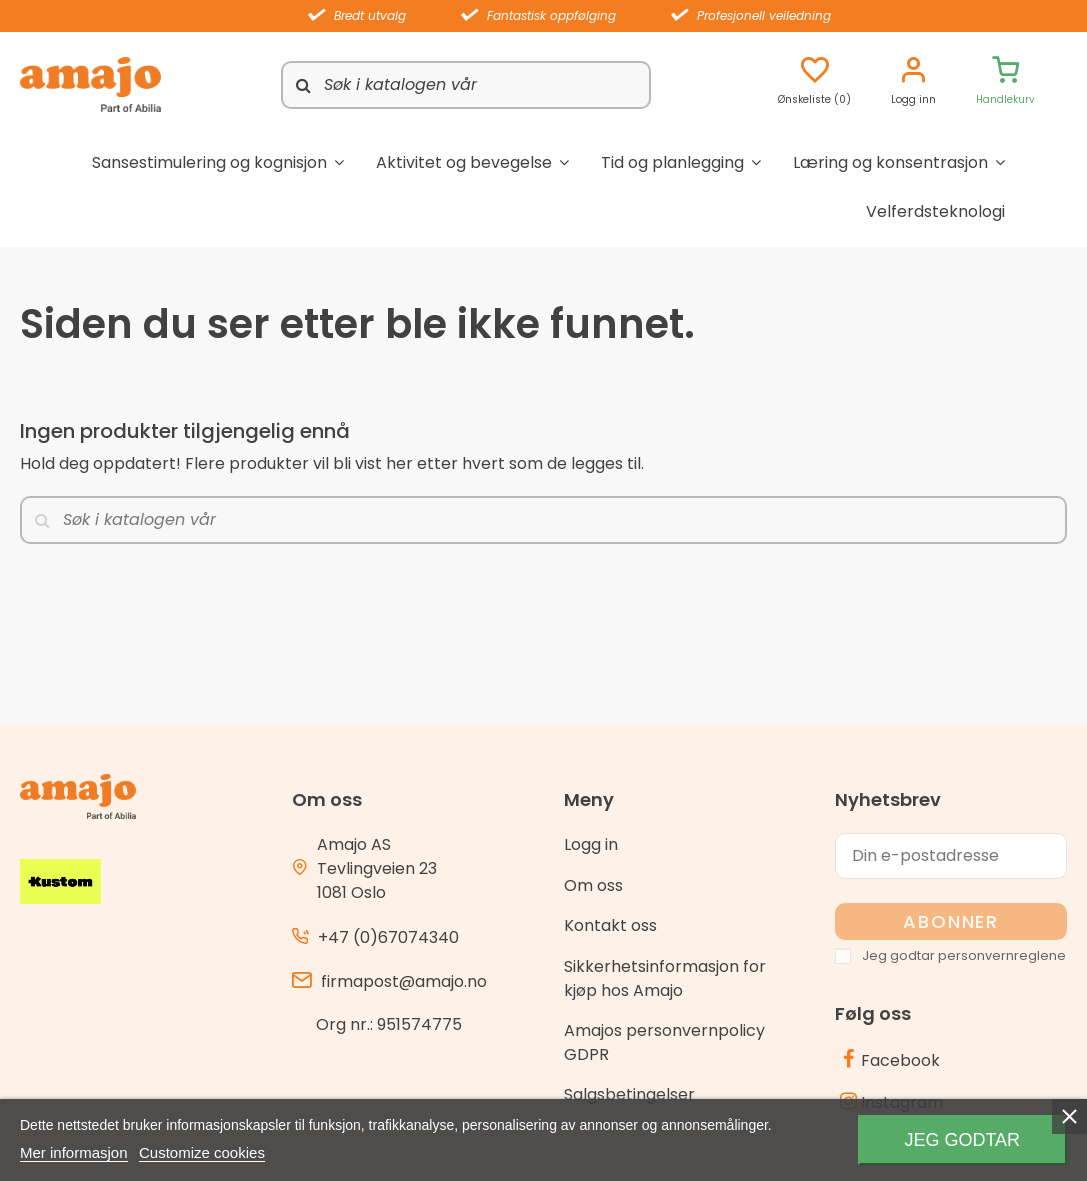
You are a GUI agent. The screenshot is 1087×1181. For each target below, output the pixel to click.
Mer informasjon (74, 1152)
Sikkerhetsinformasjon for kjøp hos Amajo (665, 978)
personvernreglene (1002, 955)
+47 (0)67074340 (388, 937)
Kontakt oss (610, 925)
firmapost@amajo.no (404, 981)
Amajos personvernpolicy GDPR (664, 1042)
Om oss (593, 885)
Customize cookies (202, 1152)
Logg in (591, 844)
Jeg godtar (962, 1140)
